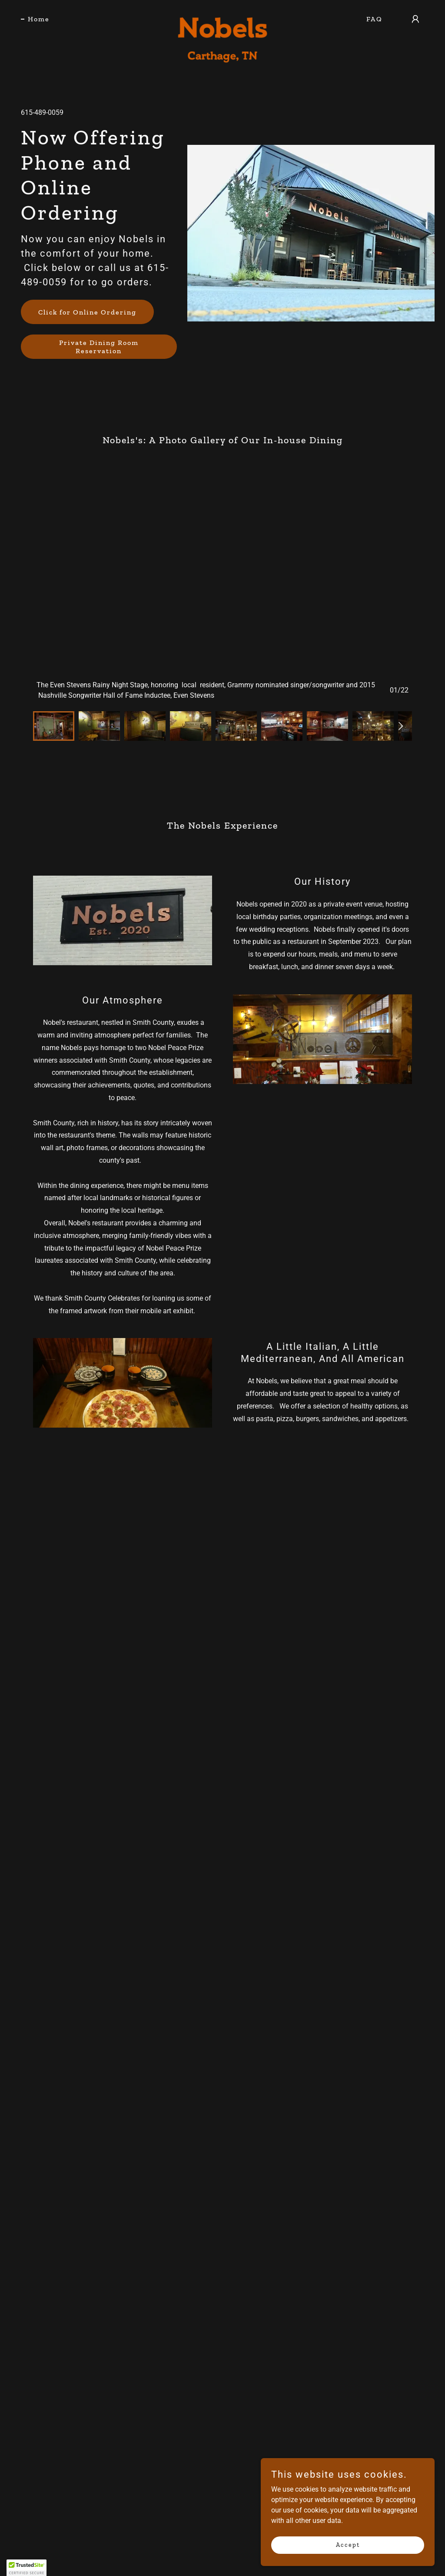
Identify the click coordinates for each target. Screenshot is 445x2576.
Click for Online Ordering (87, 312)
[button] (415, 19)
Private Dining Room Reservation (99, 346)
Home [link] (39, 19)
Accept (348, 2545)
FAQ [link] (374, 19)
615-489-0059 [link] (42, 112)
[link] (222, 17)
